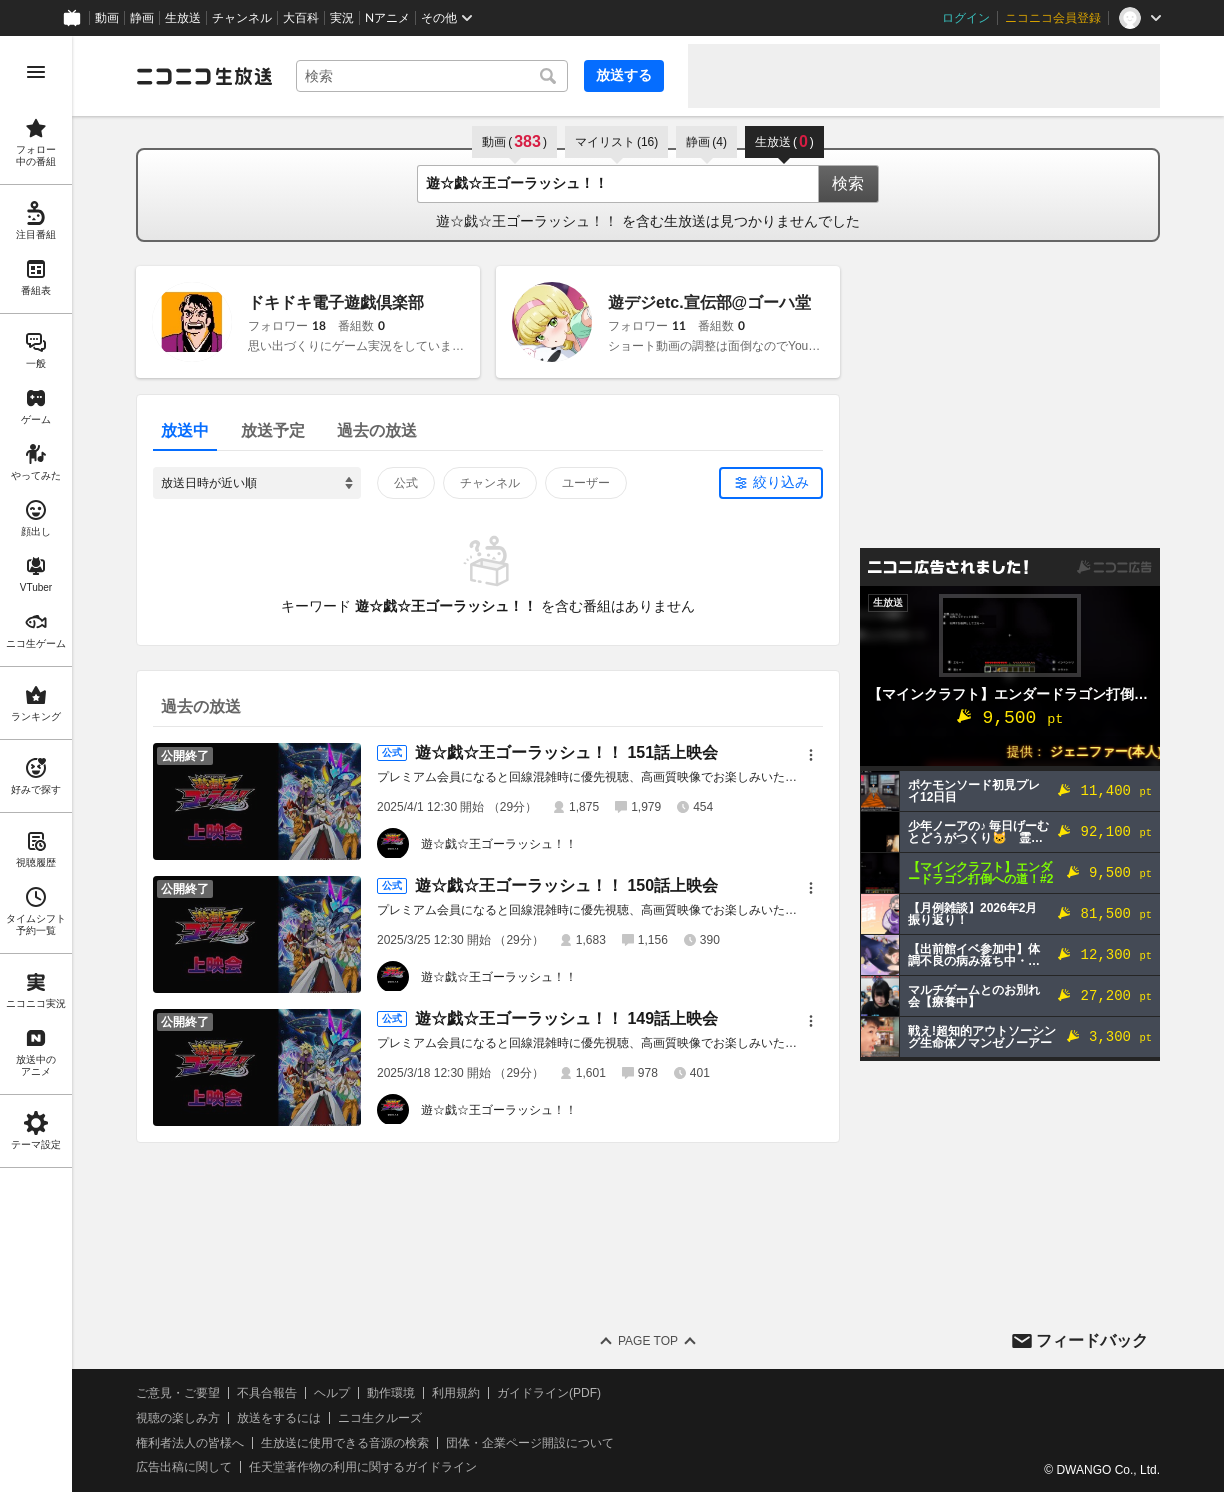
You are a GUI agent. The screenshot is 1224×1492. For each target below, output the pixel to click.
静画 (142, 18)
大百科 (301, 18)
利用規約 (456, 1393)
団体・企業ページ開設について (530, 1443)
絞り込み (781, 482)
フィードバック (1092, 1340)
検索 (848, 183)
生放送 (183, 18)
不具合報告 (267, 1393)
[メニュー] (811, 755)
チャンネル (242, 18)
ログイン (966, 18)
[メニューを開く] (36, 72)
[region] (36, 764)
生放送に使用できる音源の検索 (345, 1443)
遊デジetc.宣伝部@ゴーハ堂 (709, 302)
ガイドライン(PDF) (549, 1393)
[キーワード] (432, 76)
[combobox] (432, 76)
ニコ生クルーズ (380, 1418)
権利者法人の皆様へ (190, 1443)
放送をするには (279, 1418)
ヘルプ (332, 1393)
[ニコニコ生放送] (204, 76)
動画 (107, 18)
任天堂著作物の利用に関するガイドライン (363, 1467)
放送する (624, 75)
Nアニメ (387, 18)
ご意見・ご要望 (178, 1393)
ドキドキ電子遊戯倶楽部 (336, 302)
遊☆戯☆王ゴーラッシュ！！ (499, 844)
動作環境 (391, 1393)
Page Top (648, 1341)
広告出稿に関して (184, 1467)
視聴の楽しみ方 (178, 1418)
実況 (342, 18)
